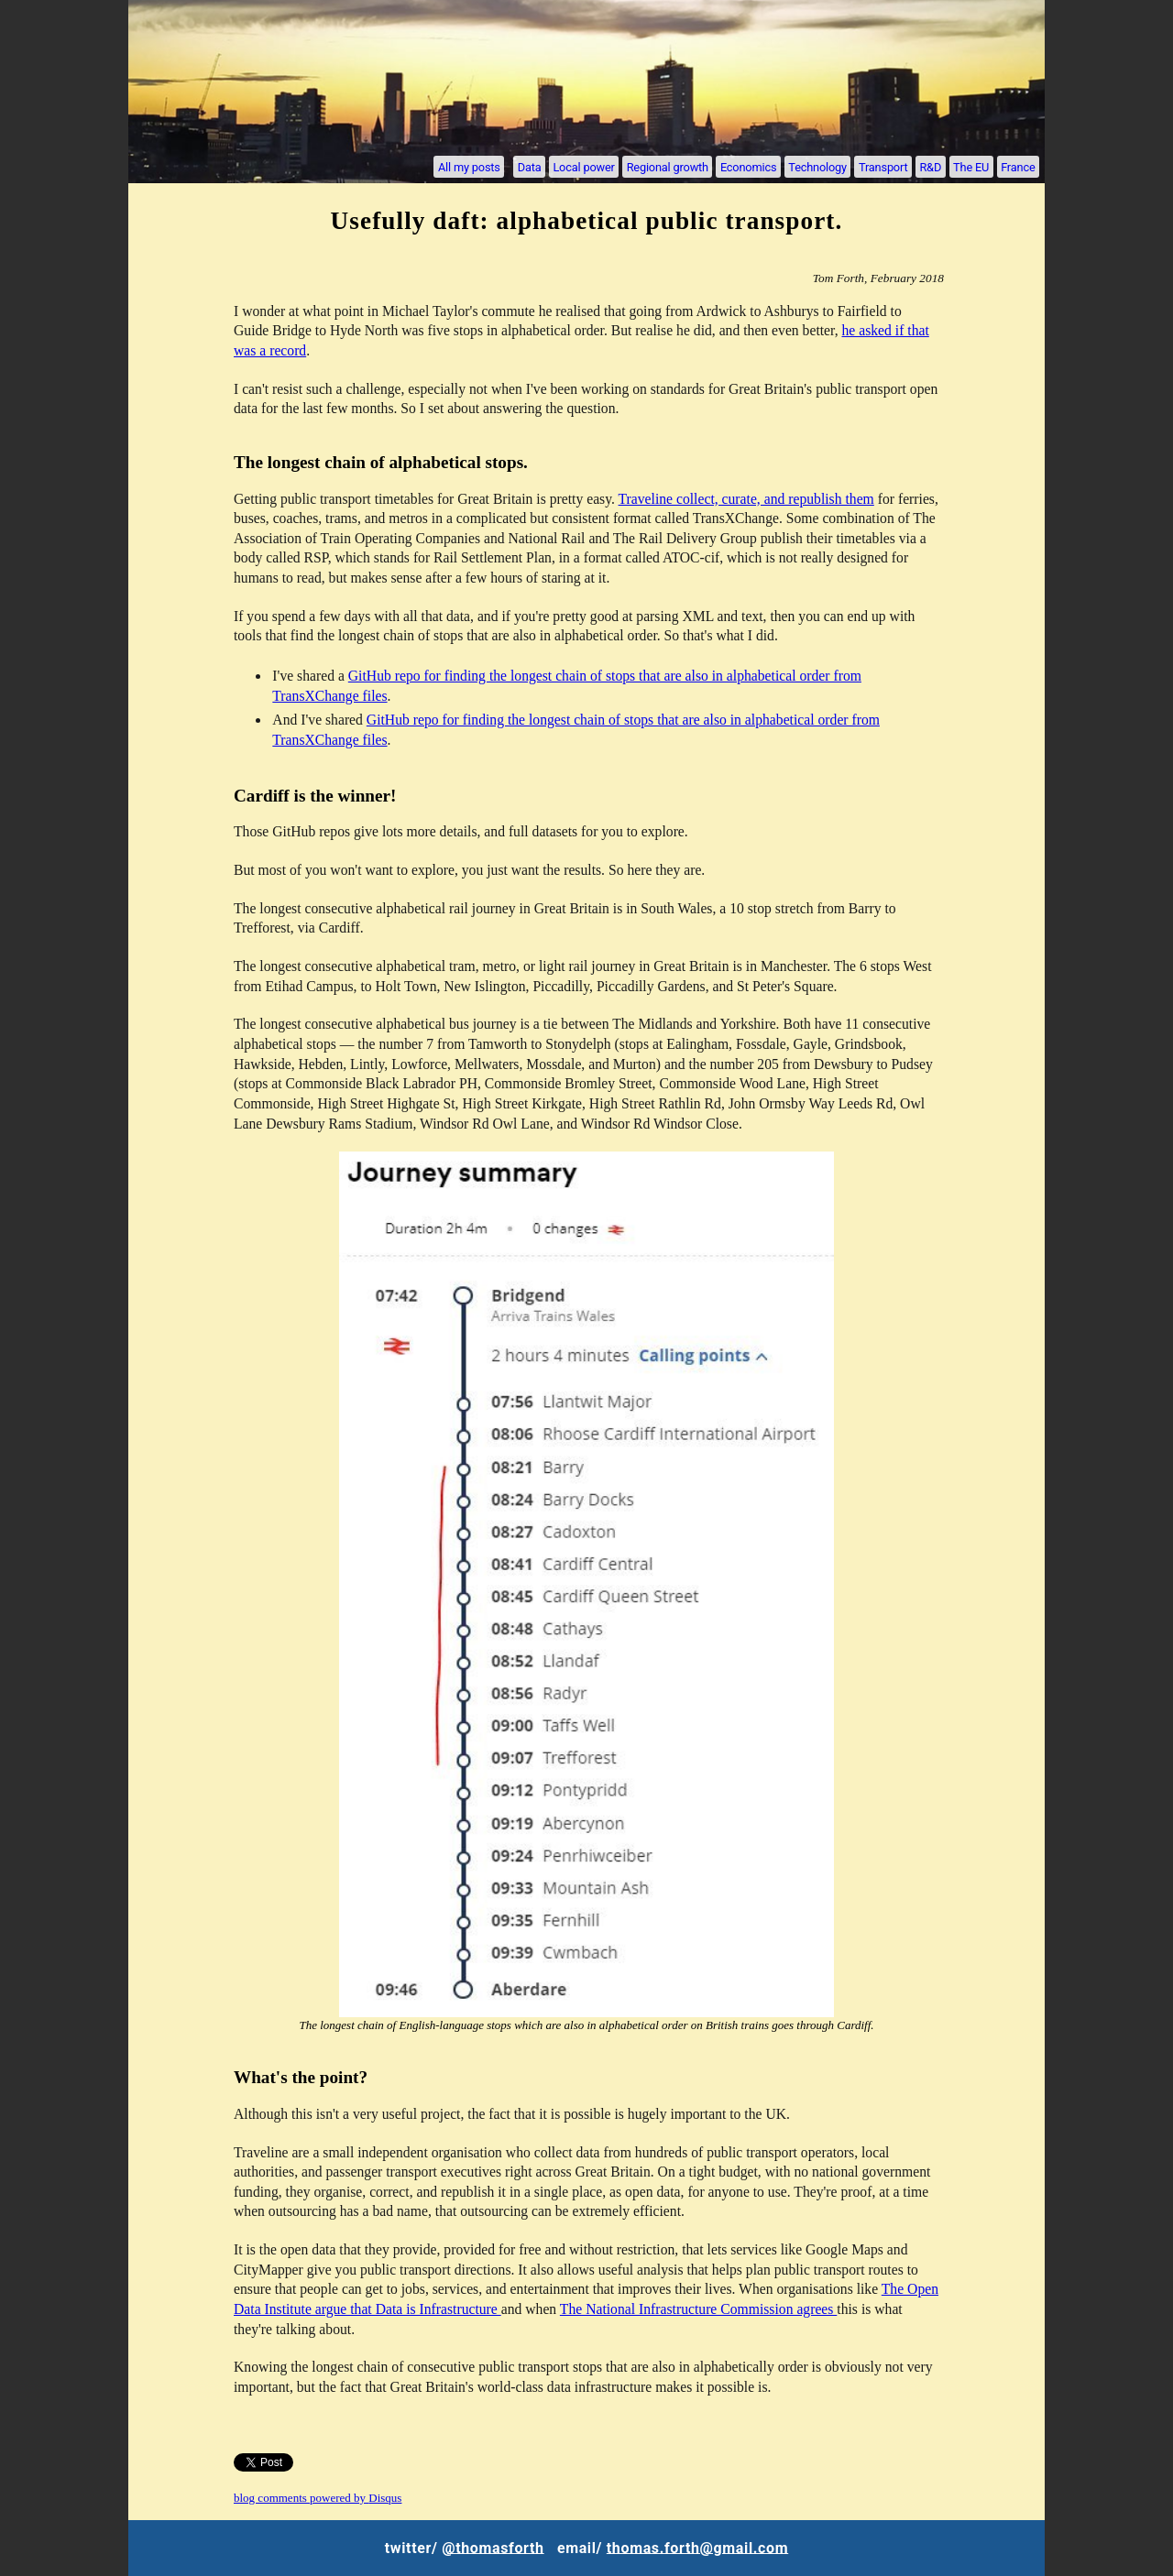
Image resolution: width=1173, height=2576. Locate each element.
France (1018, 166)
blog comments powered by (317, 2498)
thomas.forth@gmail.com (697, 2547)
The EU (971, 166)
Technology (817, 166)
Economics (748, 166)
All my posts (469, 166)
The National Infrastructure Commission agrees (698, 2309)
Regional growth (667, 166)
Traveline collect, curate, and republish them (746, 499)
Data (530, 166)
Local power (583, 166)
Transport (883, 166)
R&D (930, 166)
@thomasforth (492, 2547)
